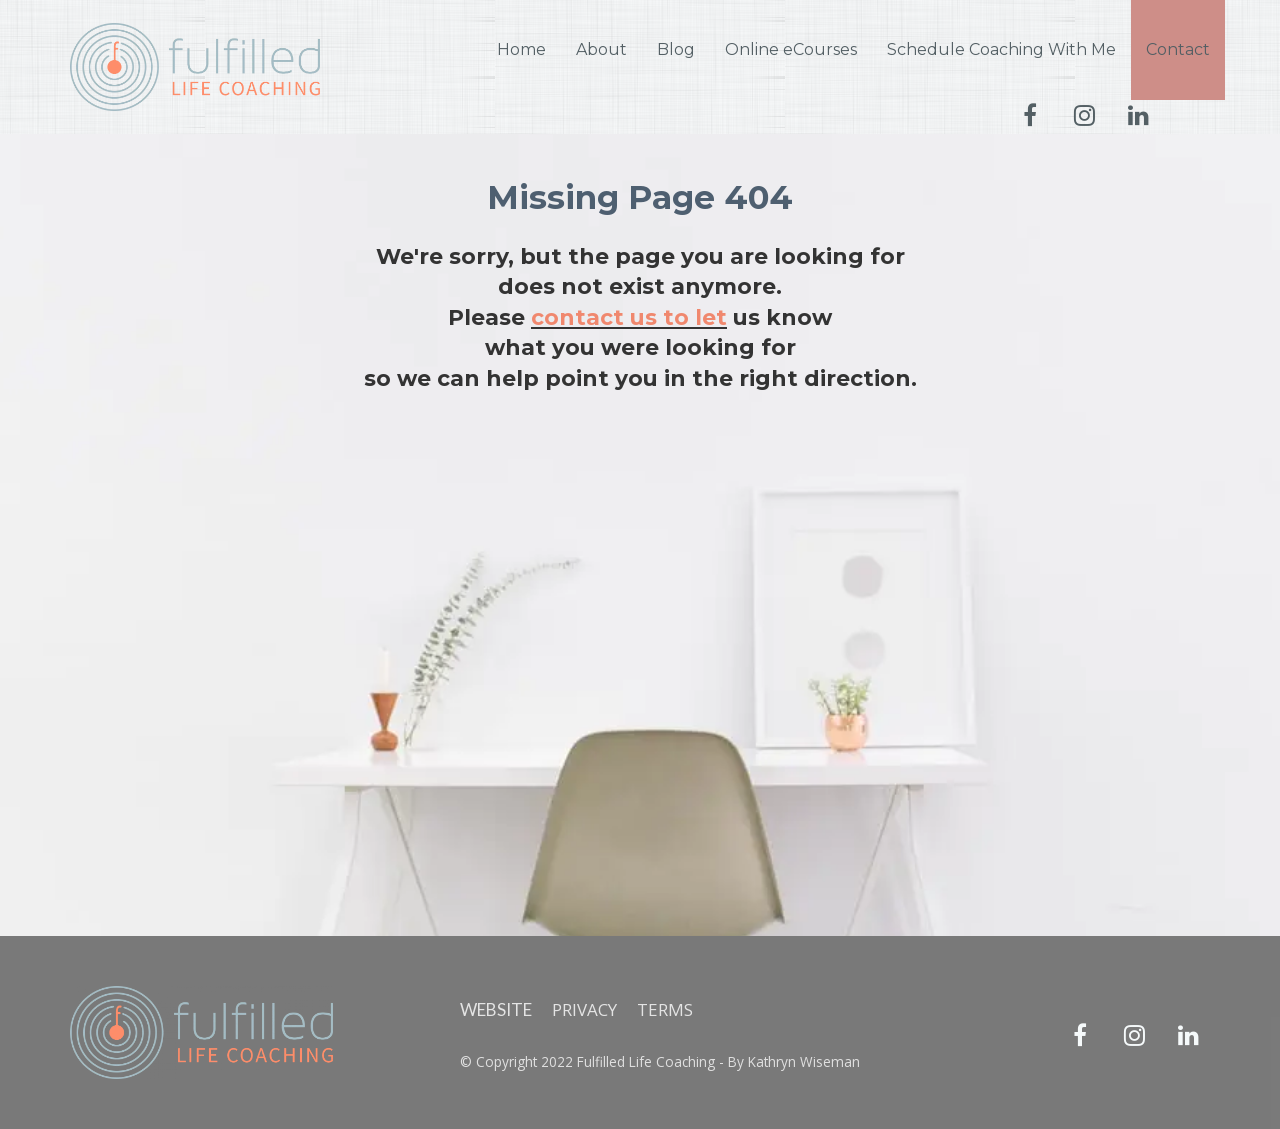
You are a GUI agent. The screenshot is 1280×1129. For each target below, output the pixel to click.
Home (521, 49)
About (601, 49)
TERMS (665, 1010)
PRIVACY (584, 1010)
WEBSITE (496, 1010)
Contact (1178, 49)
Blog (676, 49)
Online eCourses (791, 49)
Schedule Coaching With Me (1001, 49)
